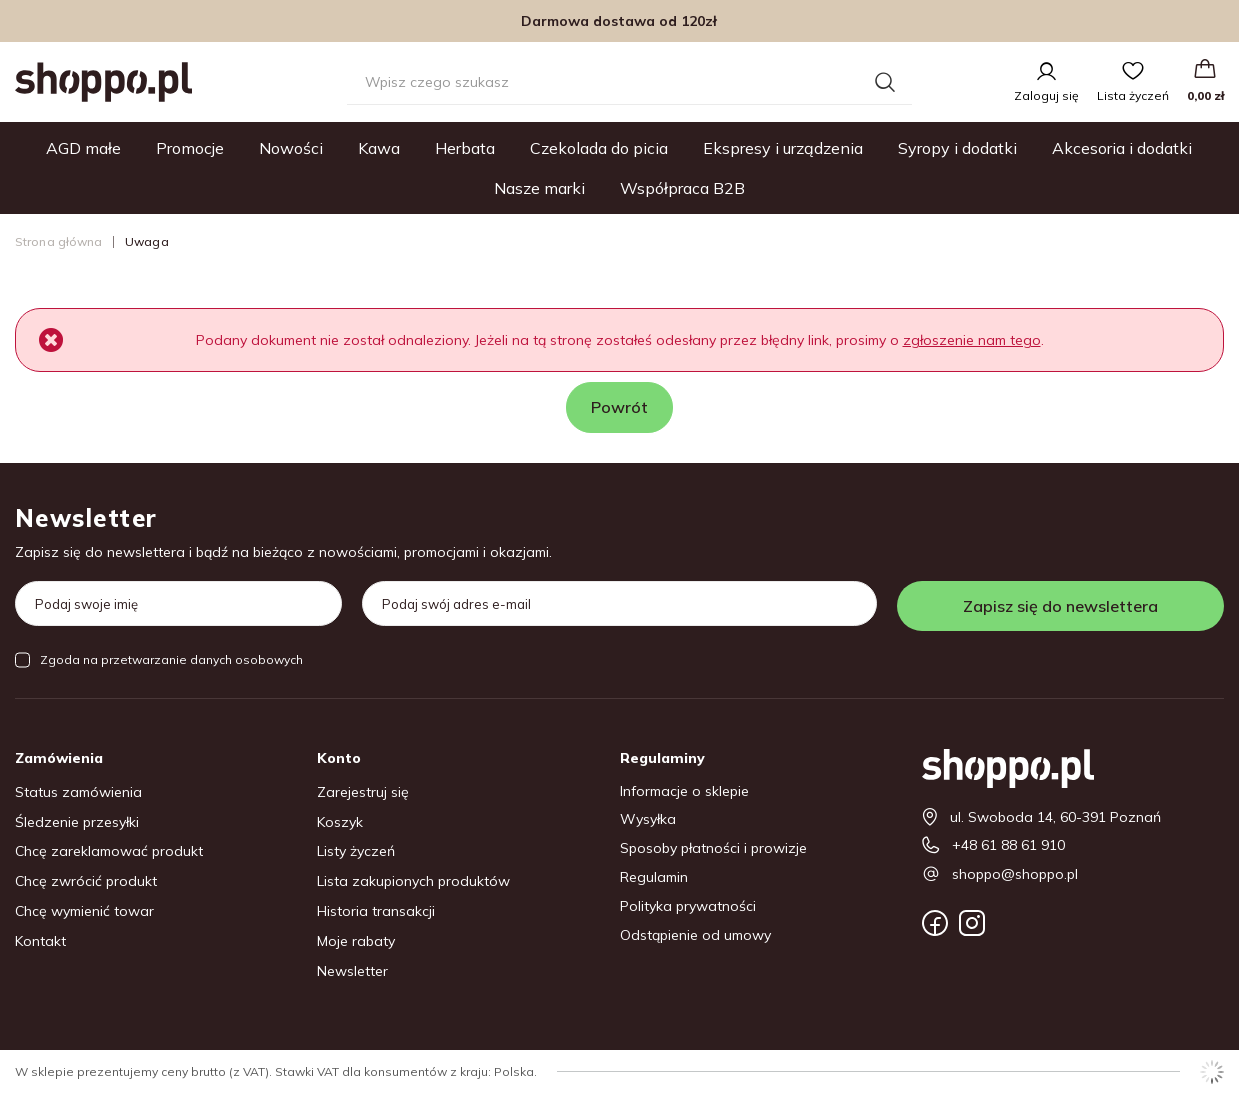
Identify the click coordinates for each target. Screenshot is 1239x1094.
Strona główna (59, 241)
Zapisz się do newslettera (1060, 606)
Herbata (465, 148)
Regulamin (654, 877)
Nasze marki (539, 188)
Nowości (291, 148)
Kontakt (40, 941)
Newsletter (86, 518)
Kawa (379, 148)
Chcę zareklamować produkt (109, 851)
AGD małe (83, 148)
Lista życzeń (1133, 95)
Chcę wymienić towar (84, 911)
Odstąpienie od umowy (695, 935)
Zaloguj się (1046, 95)
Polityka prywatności (688, 906)
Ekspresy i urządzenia (783, 148)
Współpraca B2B (682, 188)
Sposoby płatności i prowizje (713, 848)
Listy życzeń (356, 851)
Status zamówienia (78, 792)
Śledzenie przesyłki (77, 822)
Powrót (619, 407)
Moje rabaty (356, 941)
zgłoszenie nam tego (972, 340)
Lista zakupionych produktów (413, 881)
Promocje (190, 148)
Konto (339, 758)
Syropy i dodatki (957, 148)
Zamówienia (59, 758)
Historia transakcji (376, 911)
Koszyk (340, 822)
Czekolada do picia (599, 148)
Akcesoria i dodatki (1122, 148)
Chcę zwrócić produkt (86, 881)
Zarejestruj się (363, 792)
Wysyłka (648, 819)
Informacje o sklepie (684, 791)
